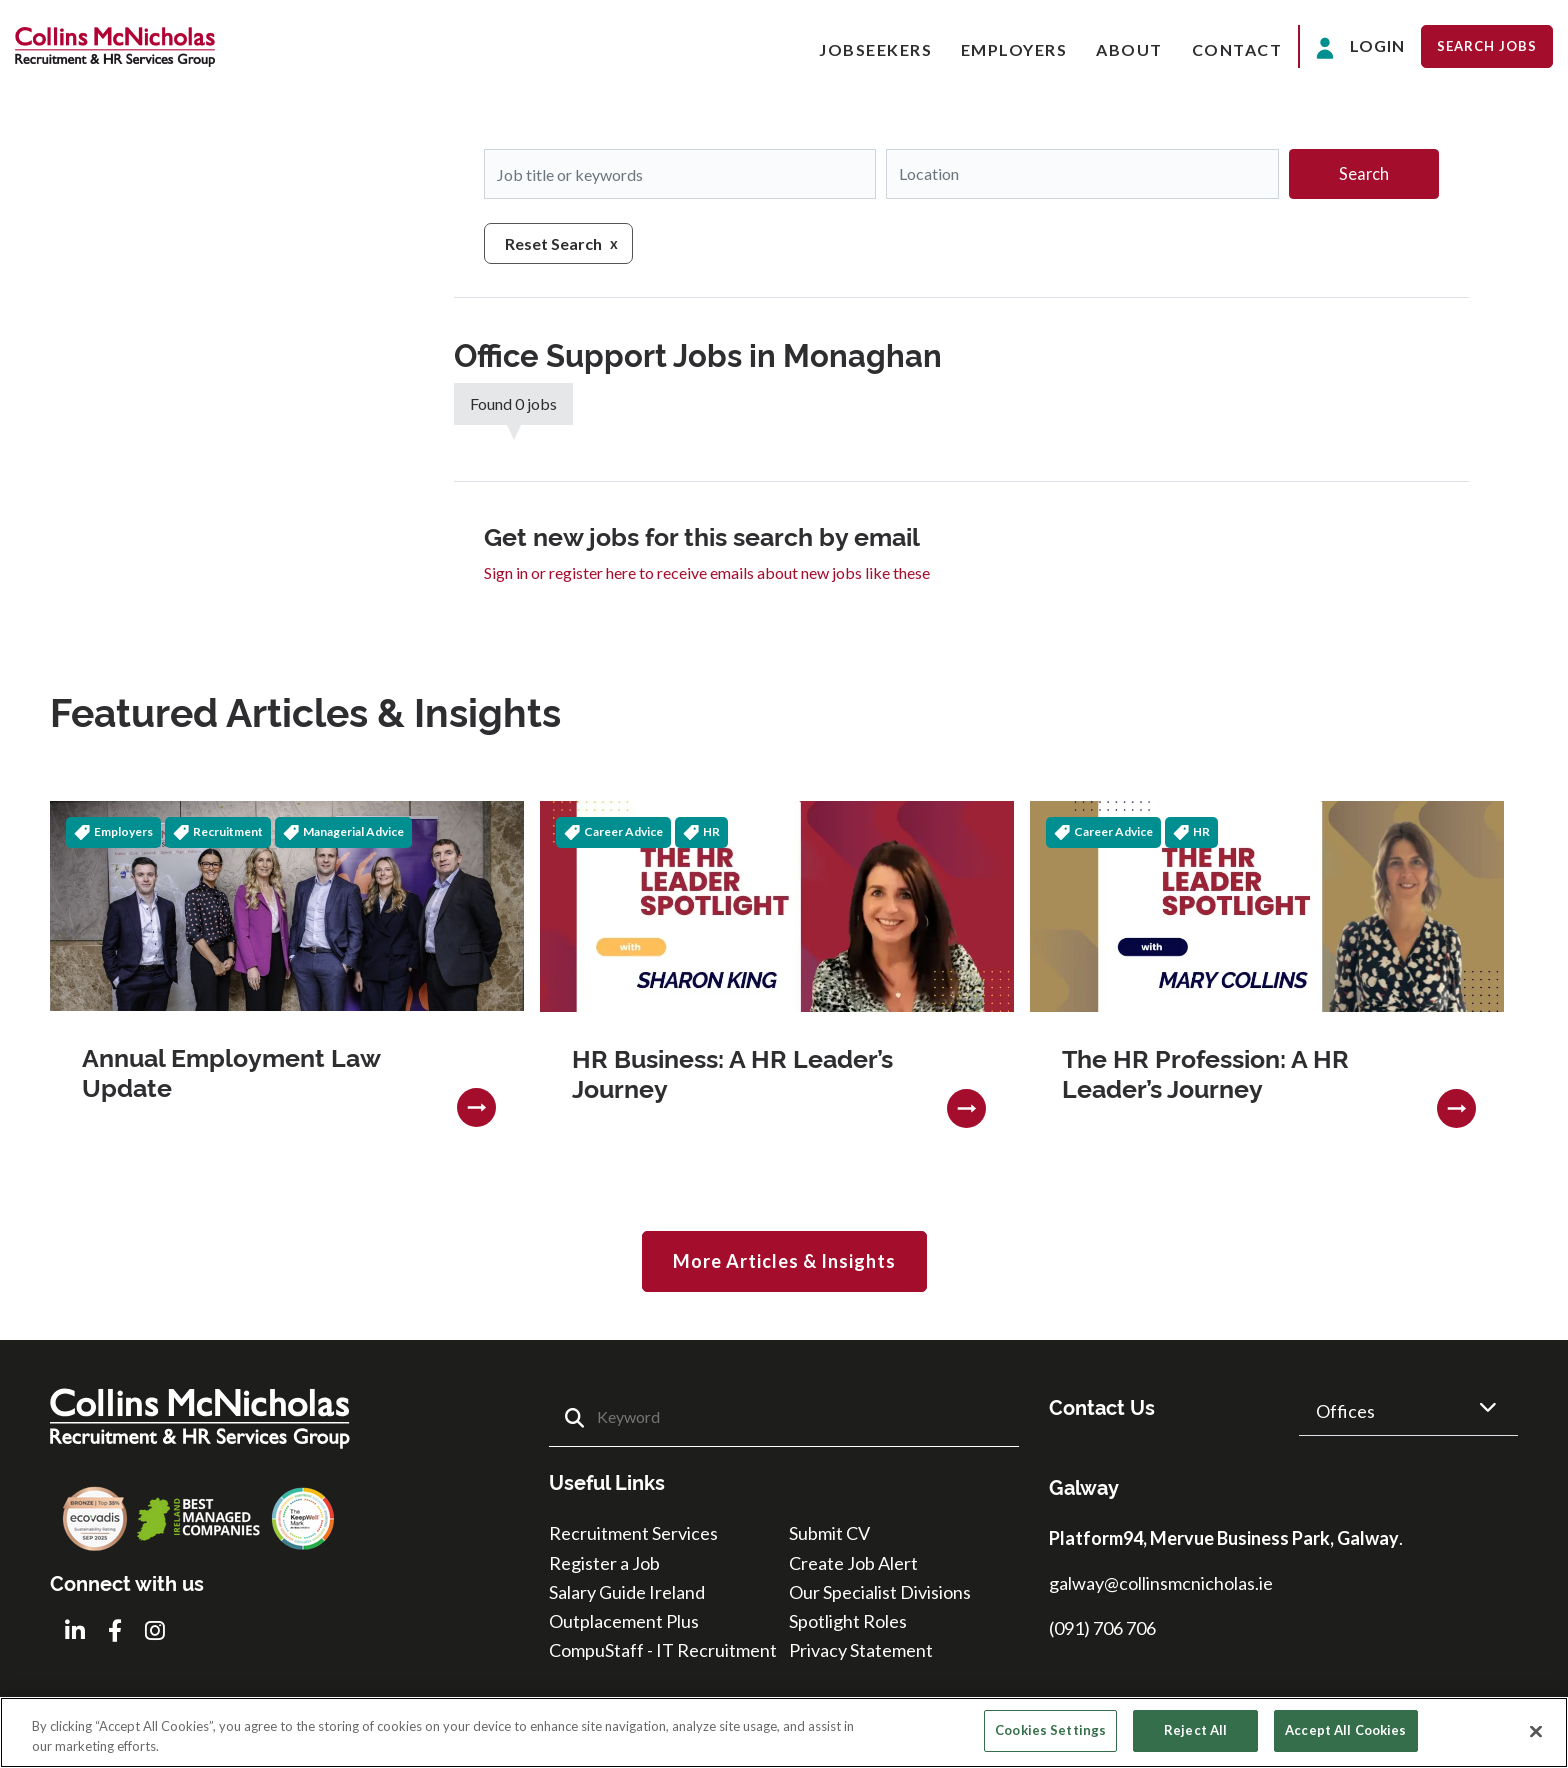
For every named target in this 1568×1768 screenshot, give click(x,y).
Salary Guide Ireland (627, 1592)
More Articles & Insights (784, 1261)
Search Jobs (1487, 46)
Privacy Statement (861, 1650)
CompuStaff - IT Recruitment (663, 1650)
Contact (1237, 49)
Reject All (1195, 1730)
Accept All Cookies (1345, 1730)
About (1129, 49)
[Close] (1536, 1731)
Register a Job (604, 1562)
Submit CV (829, 1533)
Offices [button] (1345, 1411)
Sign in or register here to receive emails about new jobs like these (707, 572)
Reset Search (553, 243)
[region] (784, 1732)
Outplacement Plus (624, 1621)
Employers (1014, 49)
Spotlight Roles (848, 1621)
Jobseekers (875, 49)
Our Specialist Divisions (880, 1592)
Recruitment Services (633, 1533)
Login (1360, 47)
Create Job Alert (853, 1562)
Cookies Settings (1050, 1730)
